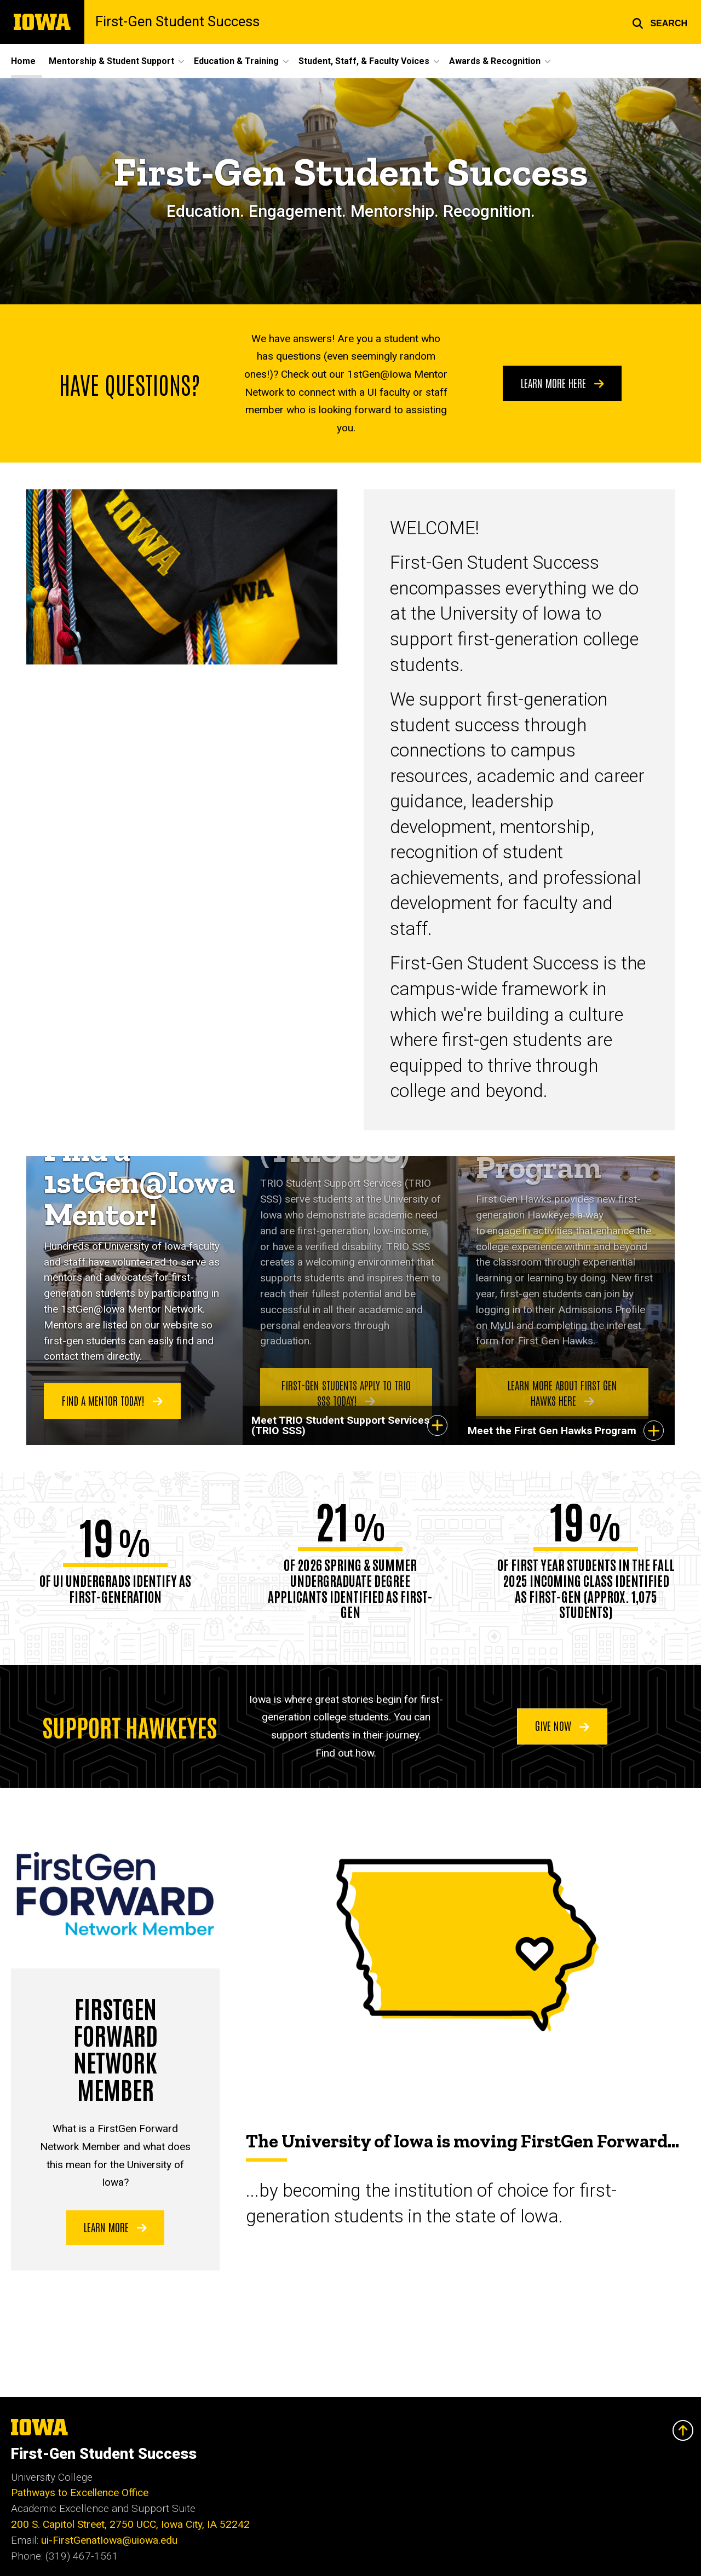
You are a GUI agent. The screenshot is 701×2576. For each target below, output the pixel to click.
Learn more (115, 2226)
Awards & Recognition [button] (495, 61)
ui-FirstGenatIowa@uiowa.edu (109, 2540)
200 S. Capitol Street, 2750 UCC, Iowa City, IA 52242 (130, 2524)
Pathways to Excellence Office (79, 2492)
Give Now (562, 1725)
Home (23, 61)
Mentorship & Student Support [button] (111, 61)
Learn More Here (562, 383)
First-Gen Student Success (177, 22)
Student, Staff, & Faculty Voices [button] (363, 61)
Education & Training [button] (236, 61)
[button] (659, 22)
